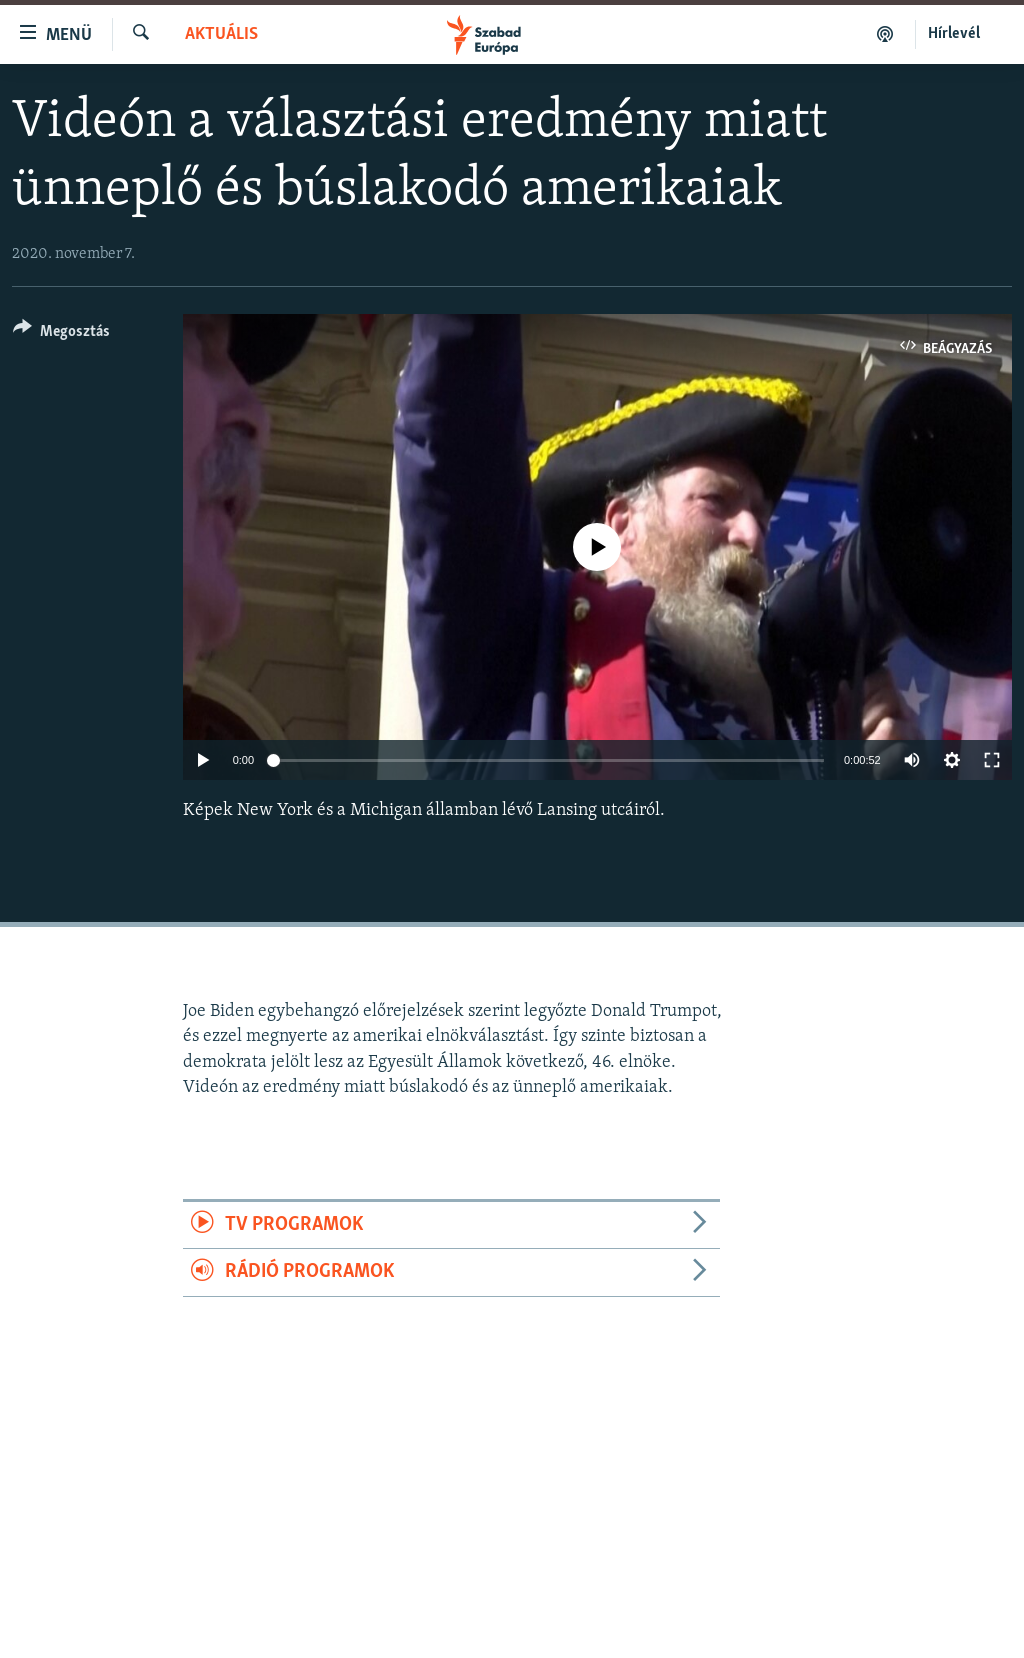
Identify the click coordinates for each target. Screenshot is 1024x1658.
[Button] (61, 334)
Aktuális (221, 34)
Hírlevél (954, 34)
